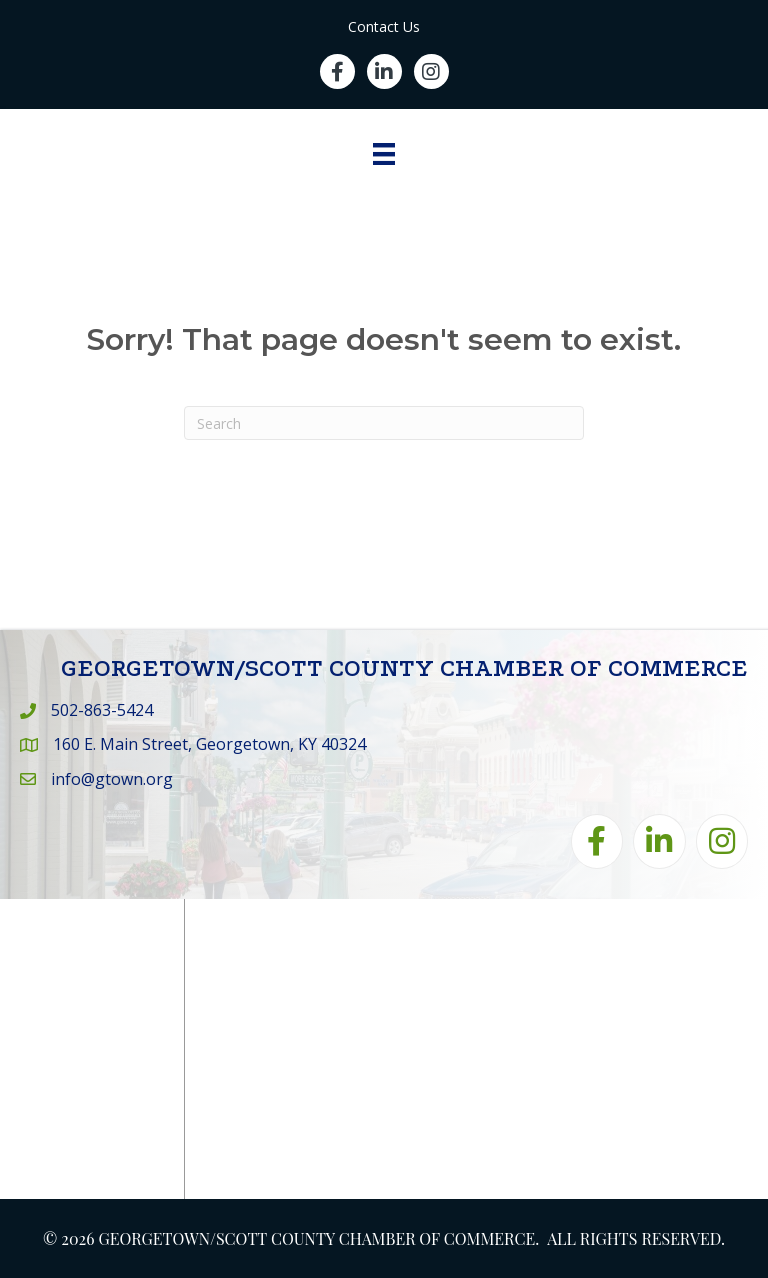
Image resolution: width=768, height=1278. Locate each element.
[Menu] (384, 154)
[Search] (384, 423)
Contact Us (384, 26)
